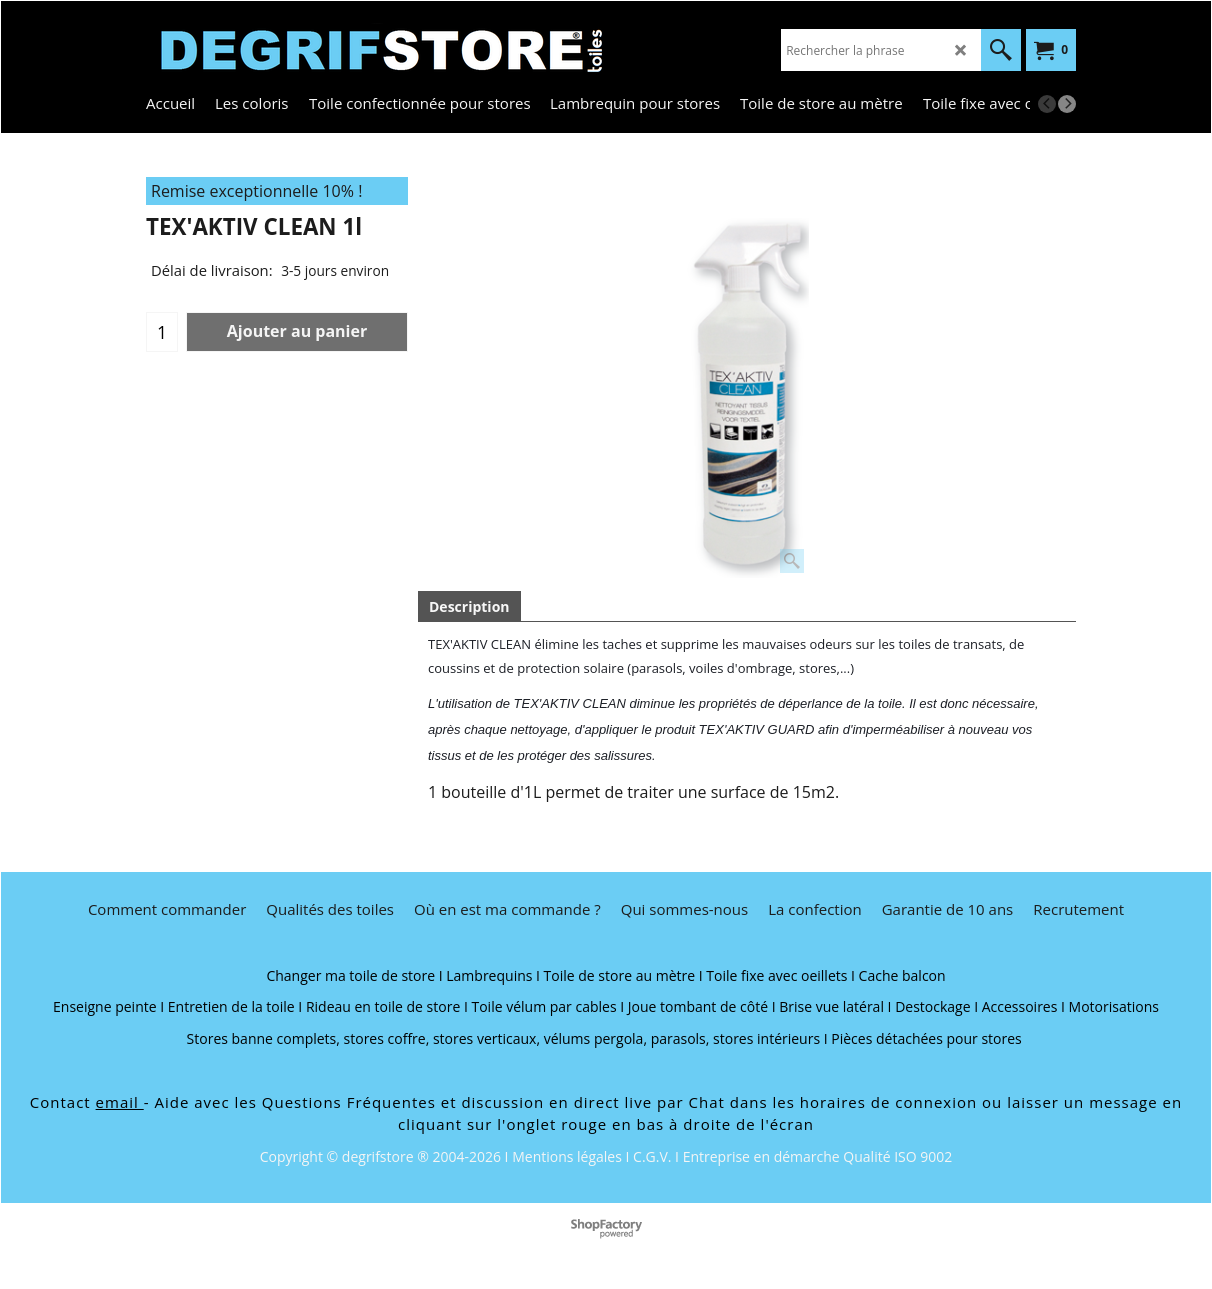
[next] (1067, 104)
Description (469, 606)
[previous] (1047, 104)
